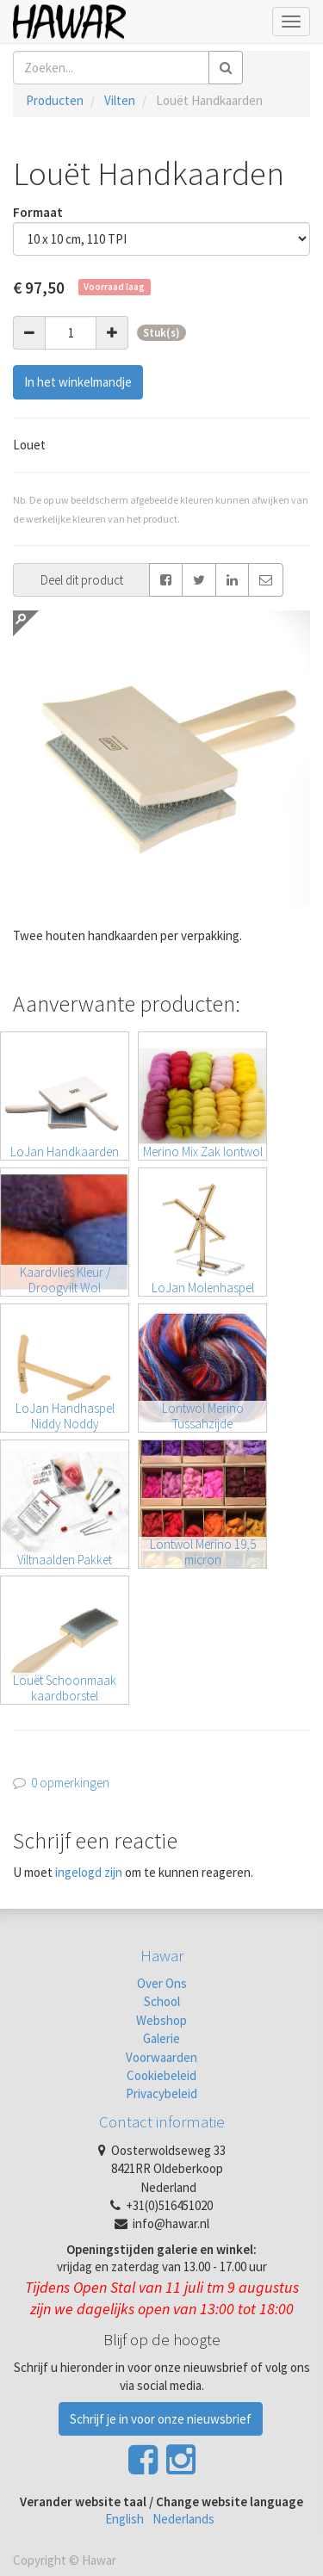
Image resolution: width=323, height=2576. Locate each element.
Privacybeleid (161, 2093)
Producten (55, 100)
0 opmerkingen (70, 1782)
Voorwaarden (161, 2057)
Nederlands (183, 2519)
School (162, 2001)
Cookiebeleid (161, 2075)
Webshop (161, 2020)
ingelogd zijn (88, 1872)
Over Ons (162, 1983)
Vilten (119, 100)
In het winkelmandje (78, 382)
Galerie (161, 2038)
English (124, 2519)
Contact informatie (162, 2121)
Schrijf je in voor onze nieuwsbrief (161, 2419)
